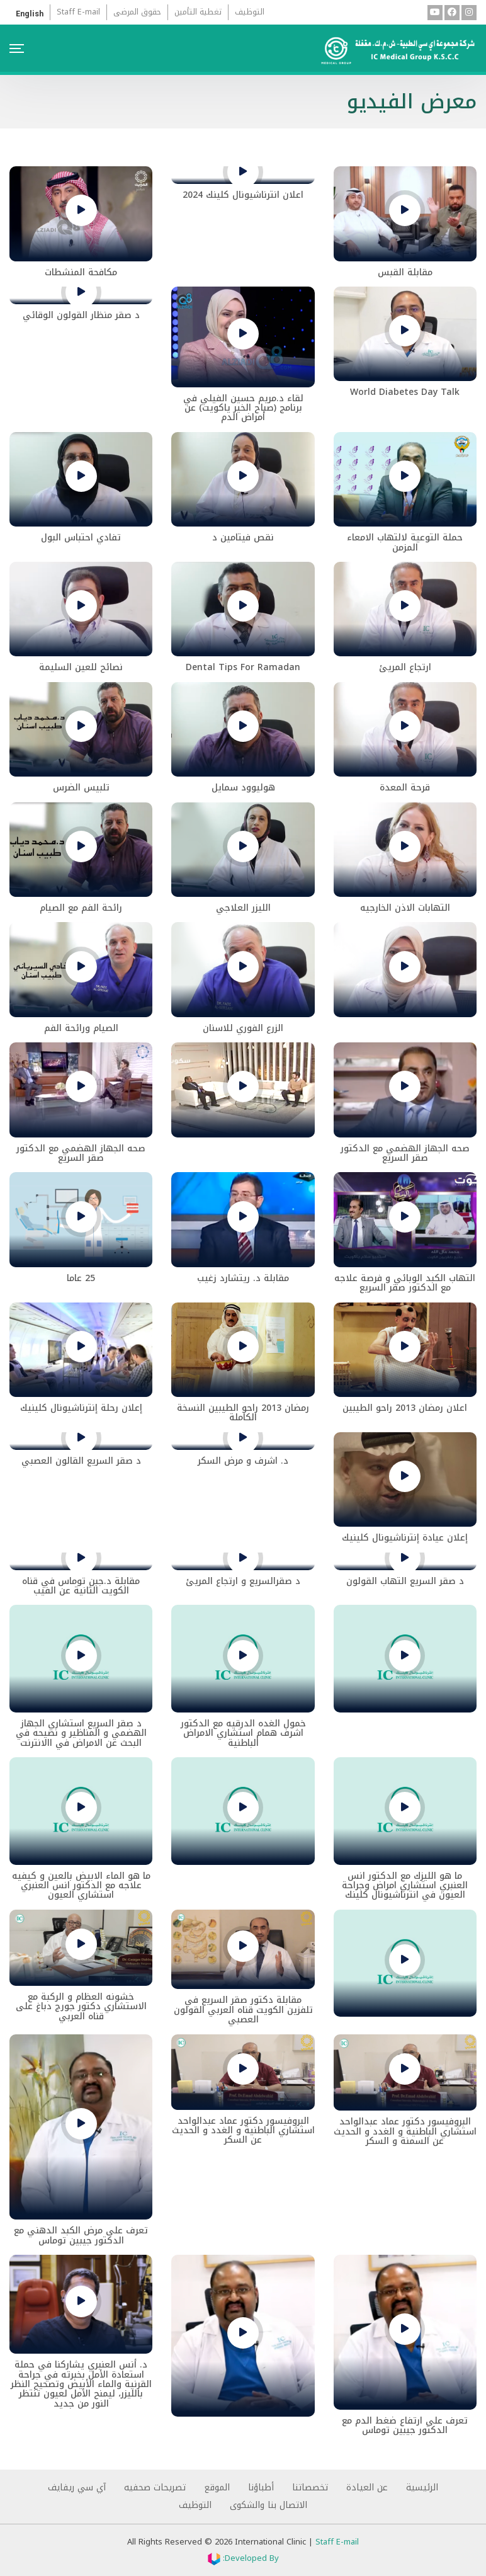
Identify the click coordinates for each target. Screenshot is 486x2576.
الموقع (217, 2487)
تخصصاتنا (310, 2487)
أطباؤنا (261, 2487)
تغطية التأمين (198, 12)
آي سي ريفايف (77, 2487)
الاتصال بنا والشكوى (268, 2505)
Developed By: (243, 2558)
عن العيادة (367, 2487)
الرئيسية (422, 2487)
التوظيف (249, 12)
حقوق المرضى (137, 12)
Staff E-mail (78, 12)
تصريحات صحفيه (155, 2487)
